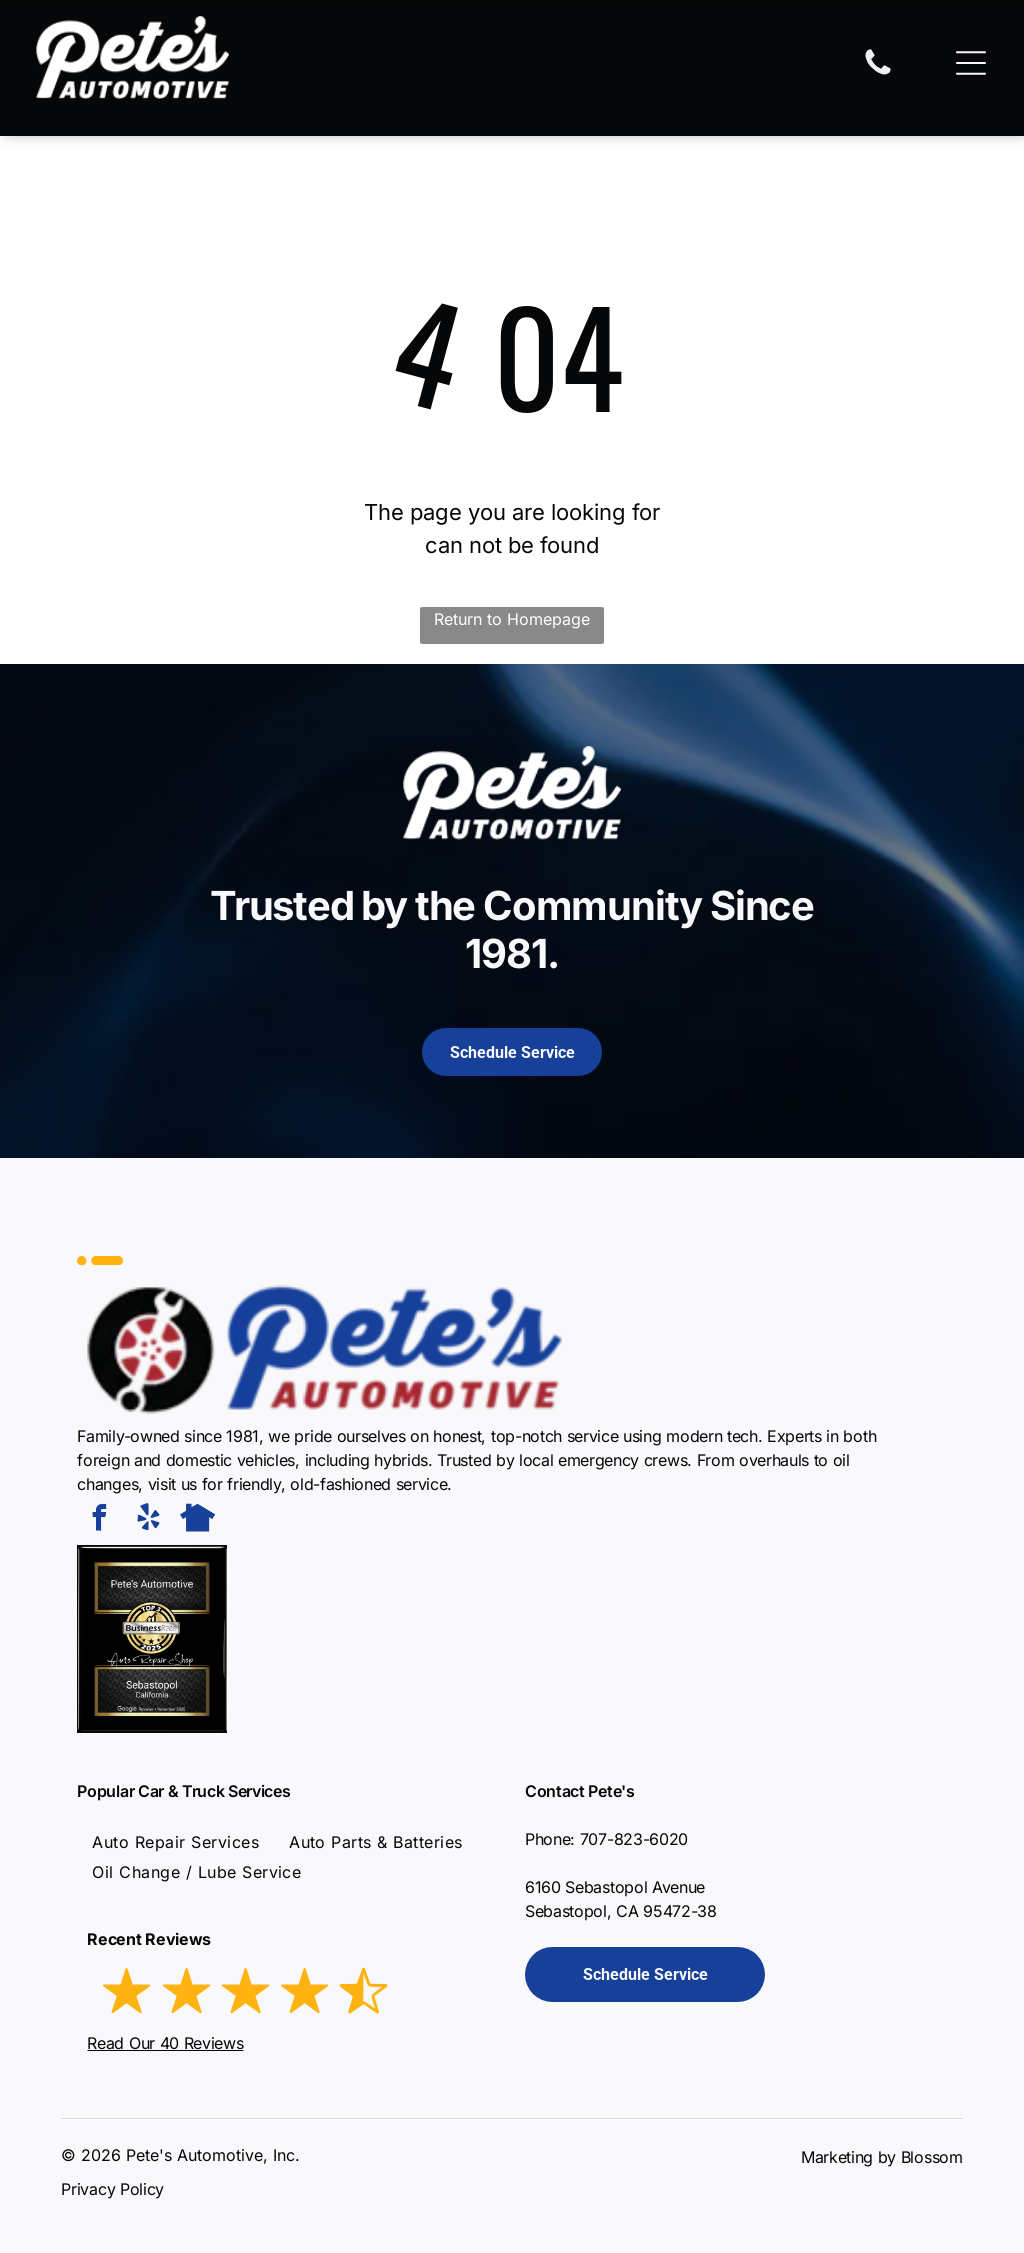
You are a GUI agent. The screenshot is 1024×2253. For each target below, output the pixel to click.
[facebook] (99, 1520)
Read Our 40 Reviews (165, 2043)
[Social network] (197, 1520)
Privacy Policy (112, 2189)
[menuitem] (175, 1842)
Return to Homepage (512, 619)
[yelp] (148, 1520)
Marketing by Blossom (882, 2157)
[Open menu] (971, 63)
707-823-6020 (634, 1839)
